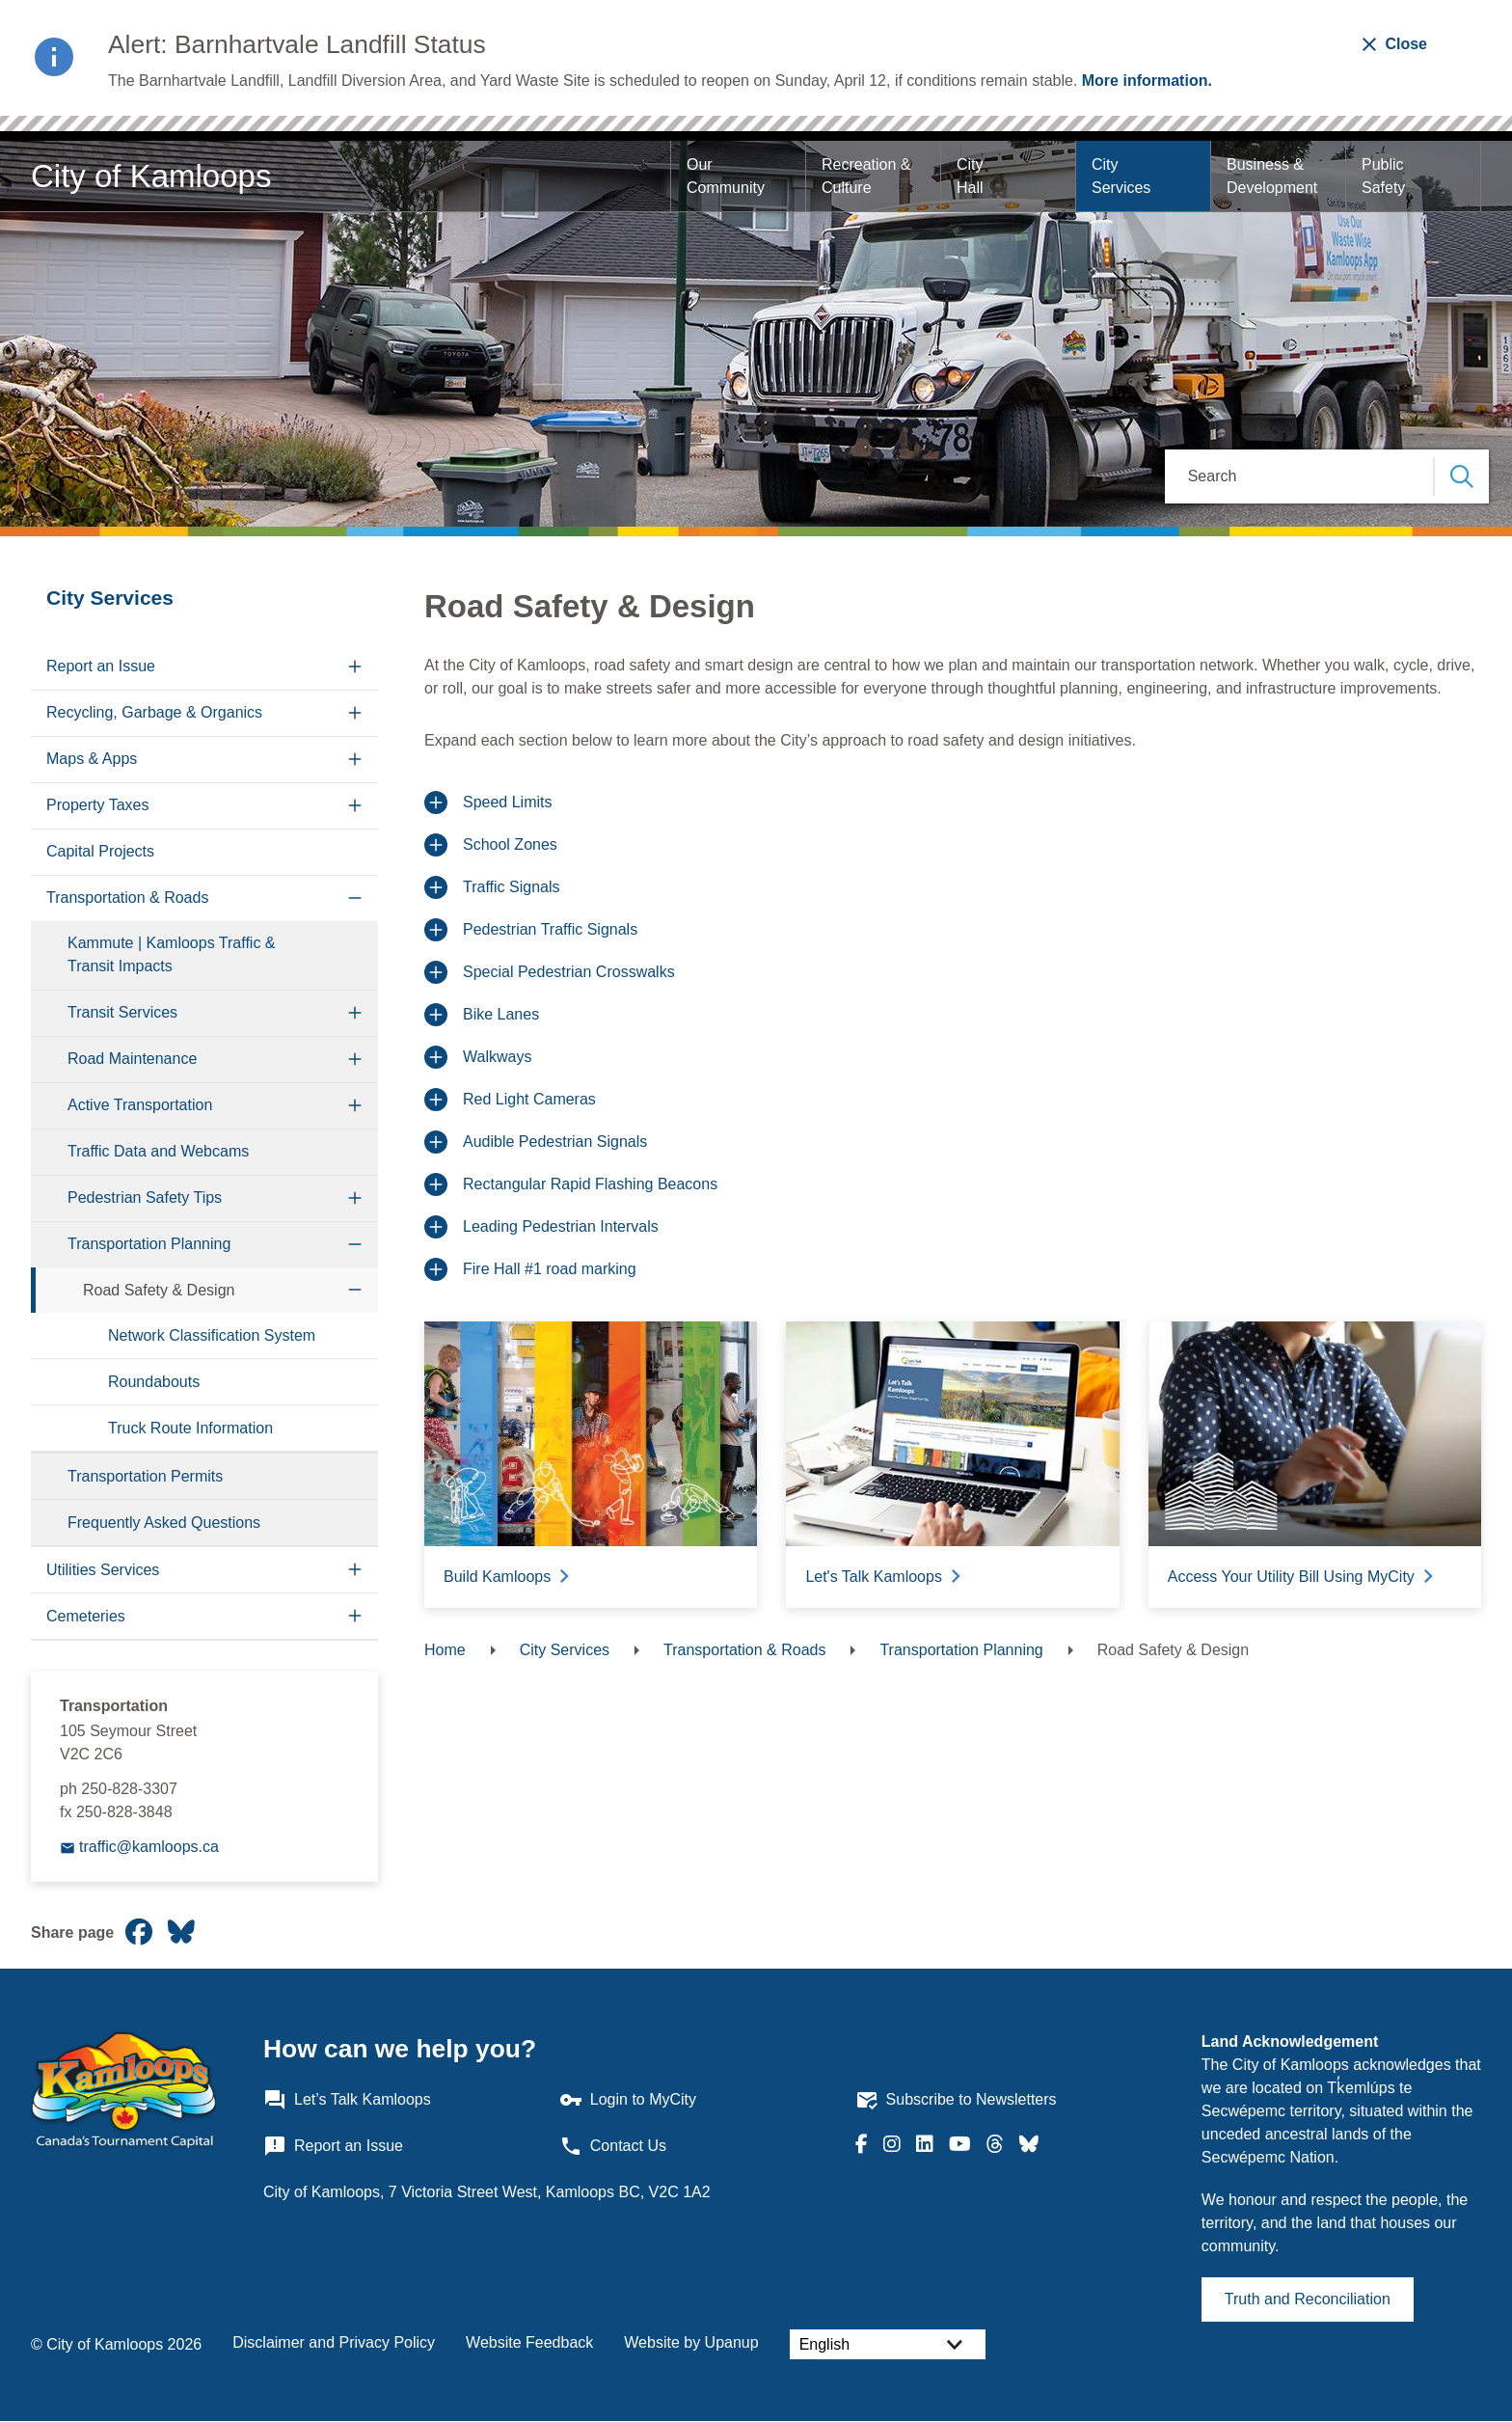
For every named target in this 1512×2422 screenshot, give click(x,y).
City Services (1121, 176)
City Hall (972, 176)
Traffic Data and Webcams (158, 1151)
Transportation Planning (149, 1244)
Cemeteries (85, 1616)
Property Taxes (97, 805)
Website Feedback (529, 2342)
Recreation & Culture (868, 176)
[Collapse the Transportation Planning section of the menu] (355, 1244)
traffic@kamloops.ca (149, 1846)
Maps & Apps (91, 758)
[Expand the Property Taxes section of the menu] (355, 806)
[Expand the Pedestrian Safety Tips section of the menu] (355, 1198)
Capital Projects (100, 851)
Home (445, 1650)
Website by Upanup (691, 2342)
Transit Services (122, 1012)
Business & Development (1272, 176)
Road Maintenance (132, 1058)
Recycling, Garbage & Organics (154, 712)
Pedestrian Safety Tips (145, 1197)
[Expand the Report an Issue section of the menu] (355, 667)
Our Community (726, 176)
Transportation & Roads (127, 897)
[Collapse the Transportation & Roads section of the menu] (355, 898)
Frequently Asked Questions (164, 1522)
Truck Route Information (190, 1428)
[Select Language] (888, 2344)
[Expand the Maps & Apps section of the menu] (355, 759)
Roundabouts (154, 1382)
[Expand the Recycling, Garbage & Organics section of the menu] (355, 713)
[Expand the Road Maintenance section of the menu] (355, 1059)
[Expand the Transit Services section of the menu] (355, 1013)
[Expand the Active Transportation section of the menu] (355, 1106)
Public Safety (1385, 176)
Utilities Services (102, 1570)
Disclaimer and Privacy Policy (333, 2342)
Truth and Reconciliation (1307, 2299)
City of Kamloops (151, 176)
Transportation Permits (145, 1476)
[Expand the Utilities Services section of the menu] (355, 1569)
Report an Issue (100, 666)
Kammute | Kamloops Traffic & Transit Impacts (172, 954)
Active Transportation (140, 1105)
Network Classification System (211, 1335)
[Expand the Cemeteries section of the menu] (355, 1616)
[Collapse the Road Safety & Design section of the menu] (355, 1290)
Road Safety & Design (158, 1290)
